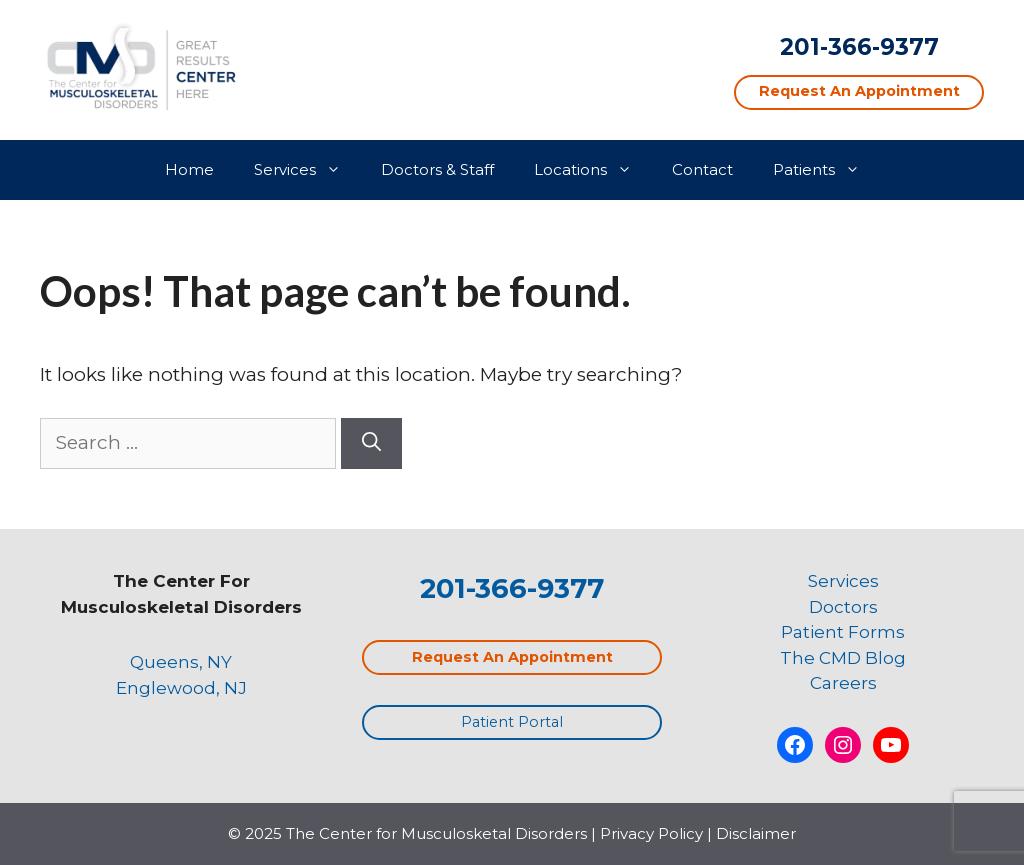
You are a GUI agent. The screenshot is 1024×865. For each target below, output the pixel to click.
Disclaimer (756, 833)
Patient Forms (843, 632)
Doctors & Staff (437, 169)
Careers (843, 683)
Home (189, 169)
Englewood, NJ (181, 688)
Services (307, 170)
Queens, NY (181, 662)
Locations (593, 170)
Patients (826, 170)
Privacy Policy (651, 833)
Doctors (843, 607)
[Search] (371, 443)
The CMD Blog (843, 658)
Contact (702, 169)
